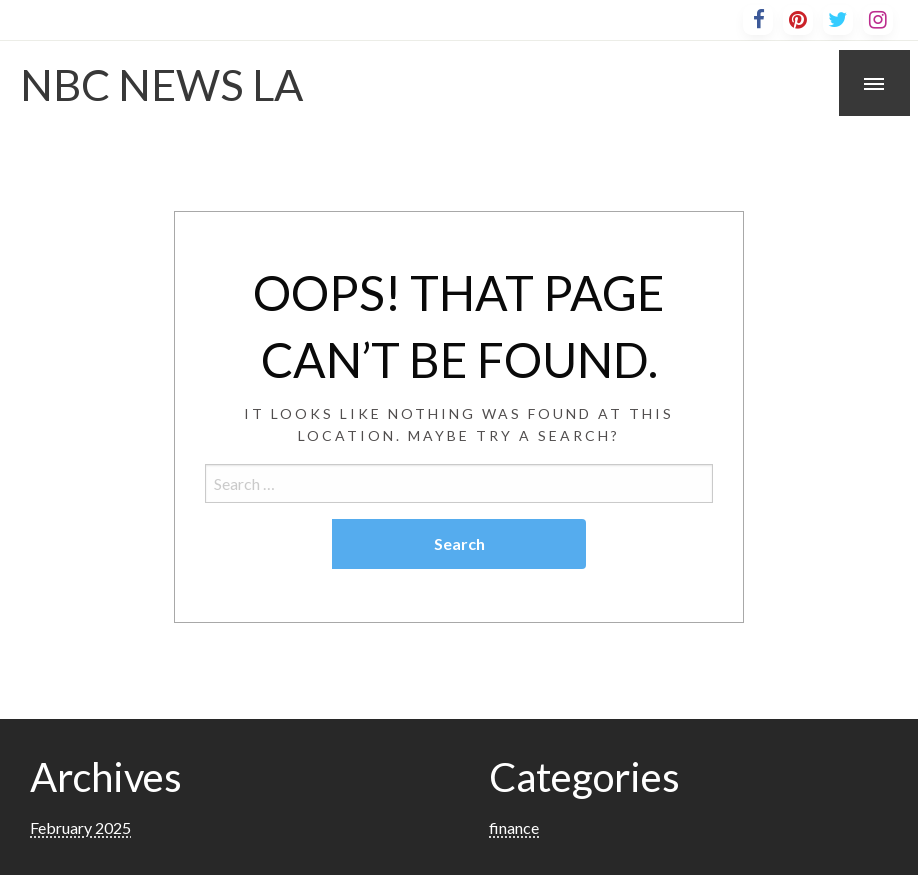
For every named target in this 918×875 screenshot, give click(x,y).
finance (514, 827)
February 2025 (80, 827)
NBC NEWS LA (161, 84)
